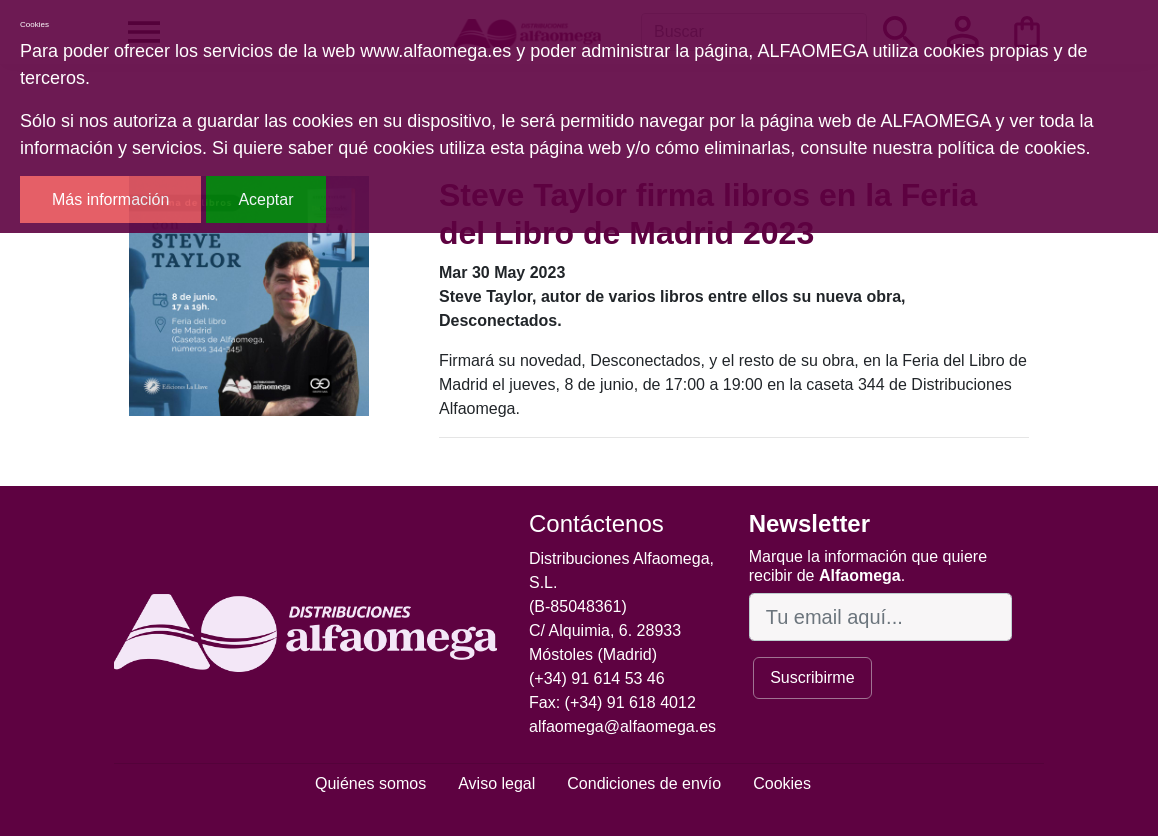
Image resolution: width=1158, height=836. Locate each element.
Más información (110, 199)
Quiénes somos (370, 783)
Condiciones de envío (644, 783)
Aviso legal (496, 783)
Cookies (782, 783)
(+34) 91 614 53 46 (597, 678)
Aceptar (265, 199)
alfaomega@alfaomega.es (622, 726)
